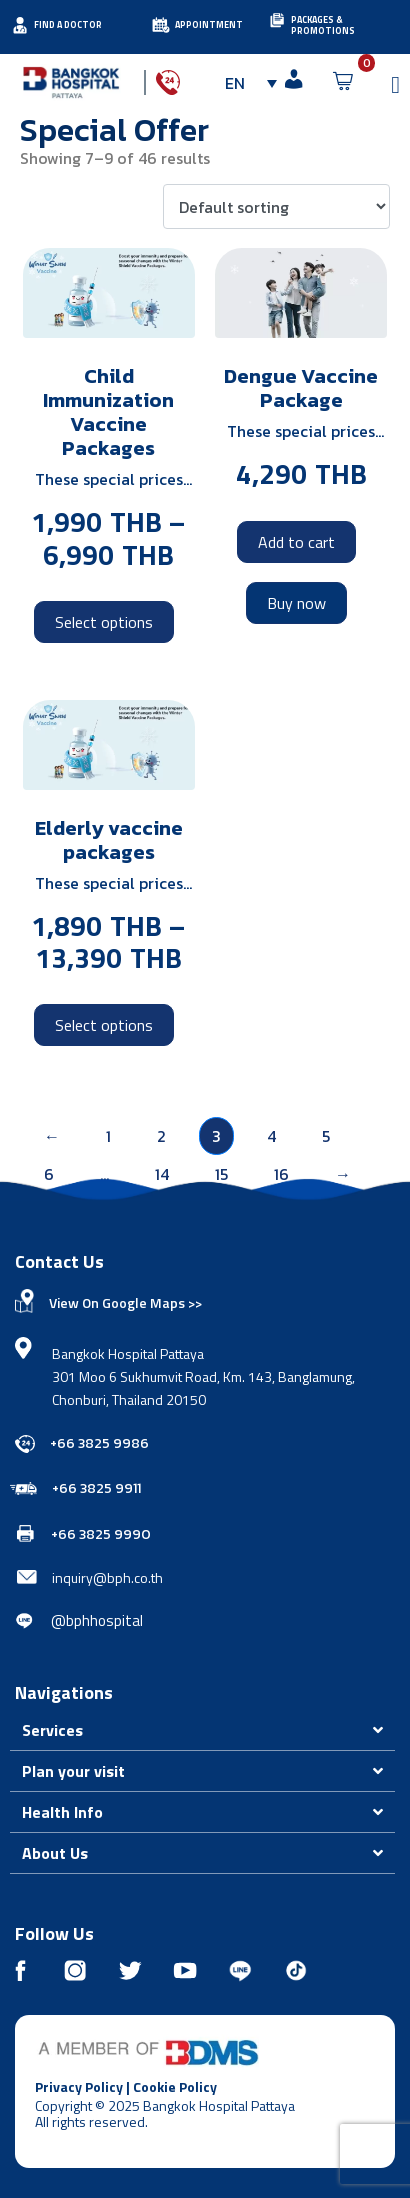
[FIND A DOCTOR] (20, 25)
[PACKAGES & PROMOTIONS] (277, 20)
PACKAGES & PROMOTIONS (323, 25)
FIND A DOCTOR (68, 24)
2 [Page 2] (161, 1136)
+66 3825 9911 (96, 1488)
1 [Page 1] (108, 1136)
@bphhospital (97, 1620)
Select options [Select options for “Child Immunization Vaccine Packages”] (104, 622)
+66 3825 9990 (101, 1534)
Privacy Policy (79, 2086)
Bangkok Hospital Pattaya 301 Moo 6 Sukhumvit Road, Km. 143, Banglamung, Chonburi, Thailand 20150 (203, 1376)
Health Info (62, 1812)
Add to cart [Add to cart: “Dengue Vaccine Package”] (296, 542)
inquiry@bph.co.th (107, 1577)
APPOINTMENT (209, 24)
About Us (55, 1853)
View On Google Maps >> (125, 1302)
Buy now (296, 603)
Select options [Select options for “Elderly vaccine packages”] (104, 1025)
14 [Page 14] (162, 1174)
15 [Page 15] (221, 1174)
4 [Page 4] (271, 1136)
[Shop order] (276, 207)
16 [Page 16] (281, 1174)
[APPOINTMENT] (161, 25)
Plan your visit (73, 1771)
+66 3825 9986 (99, 1443)
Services (52, 1730)
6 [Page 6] (49, 1174)
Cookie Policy (175, 2086)
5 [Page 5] (326, 1136)
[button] (202, 1730)
